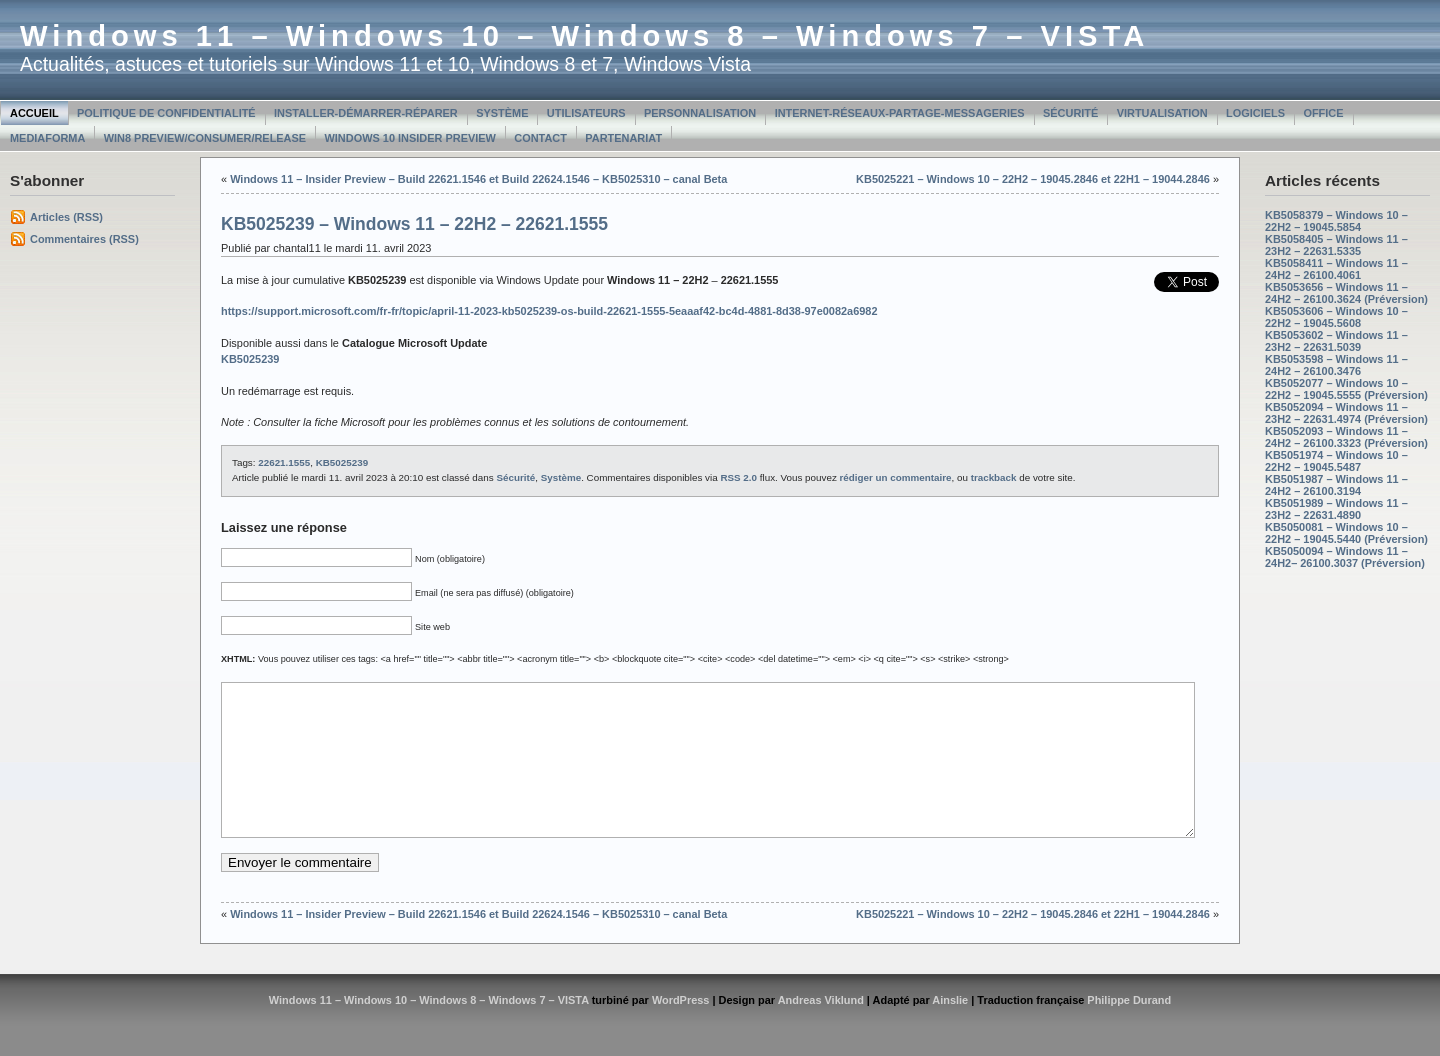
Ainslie (950, 1030)
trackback (994, 477)
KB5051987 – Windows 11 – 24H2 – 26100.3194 (1336, 485)
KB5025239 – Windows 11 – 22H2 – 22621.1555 (414, 224)
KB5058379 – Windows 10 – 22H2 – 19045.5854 (1336, 221)
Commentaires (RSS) (84, 239)
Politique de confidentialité (166, 113)
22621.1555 (284, 462)
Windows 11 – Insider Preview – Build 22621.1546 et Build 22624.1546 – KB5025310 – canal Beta (478, 179)
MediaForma (47, 138)
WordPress (681, 1030)
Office (1323, 113)
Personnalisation (700, 113)
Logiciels (1255, 113)
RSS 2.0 (738, 477)
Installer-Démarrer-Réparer (366, 113)
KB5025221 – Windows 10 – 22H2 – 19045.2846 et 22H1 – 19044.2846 (1033, 179)
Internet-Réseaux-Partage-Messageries (900, 113)
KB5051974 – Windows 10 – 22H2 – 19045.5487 (1336, 461)
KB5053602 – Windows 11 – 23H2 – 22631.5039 (1336, 341)
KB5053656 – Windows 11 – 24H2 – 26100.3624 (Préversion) (1346, 293)
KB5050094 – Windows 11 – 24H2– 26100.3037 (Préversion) (1345, 557)
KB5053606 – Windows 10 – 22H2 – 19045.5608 (1336, 317)
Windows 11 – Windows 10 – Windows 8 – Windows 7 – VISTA (584, 36)
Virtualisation (1162, 113)
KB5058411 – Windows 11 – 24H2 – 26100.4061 (1336, 269)
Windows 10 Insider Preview (410, 138)
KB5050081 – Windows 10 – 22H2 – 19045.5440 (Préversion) (1346, 533)
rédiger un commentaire (896, 477)
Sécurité (1070, 113)
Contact (540, 138)
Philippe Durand (1129, 1030)
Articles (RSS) (66, 217)
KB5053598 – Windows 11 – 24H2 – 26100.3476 (1336, 365)
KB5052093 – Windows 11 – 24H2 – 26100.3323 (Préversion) (1346, 437)
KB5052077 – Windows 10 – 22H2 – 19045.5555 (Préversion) (1346, 389)
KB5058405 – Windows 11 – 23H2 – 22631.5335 (1336, 245)
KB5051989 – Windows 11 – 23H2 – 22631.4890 (1336, 509)
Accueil (34, 113)
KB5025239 (342, 462)
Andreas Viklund (821, 1030)
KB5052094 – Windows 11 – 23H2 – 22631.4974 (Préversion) (1346, 413)
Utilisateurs (586, 113)
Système (502, 113)
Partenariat (623, 138)
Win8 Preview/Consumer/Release (205, 138)
